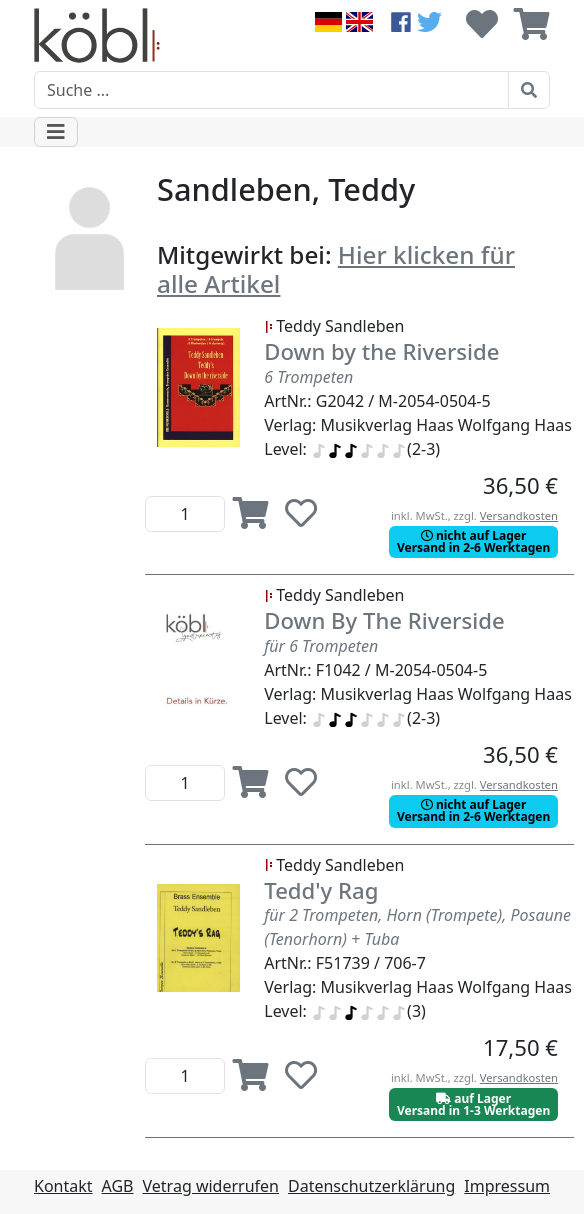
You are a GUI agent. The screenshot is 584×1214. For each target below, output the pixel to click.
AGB (118, 1186)
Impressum (507, 1186)
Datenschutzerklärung (371, 1186)
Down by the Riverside (381, 351)
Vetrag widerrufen (211, 1186)
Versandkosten (519, 515)
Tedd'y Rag (321, 890)
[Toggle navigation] (56, 132)
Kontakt (63, 1186)
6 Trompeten (308, 377)
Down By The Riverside (384, 620)
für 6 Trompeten (321, 646)
